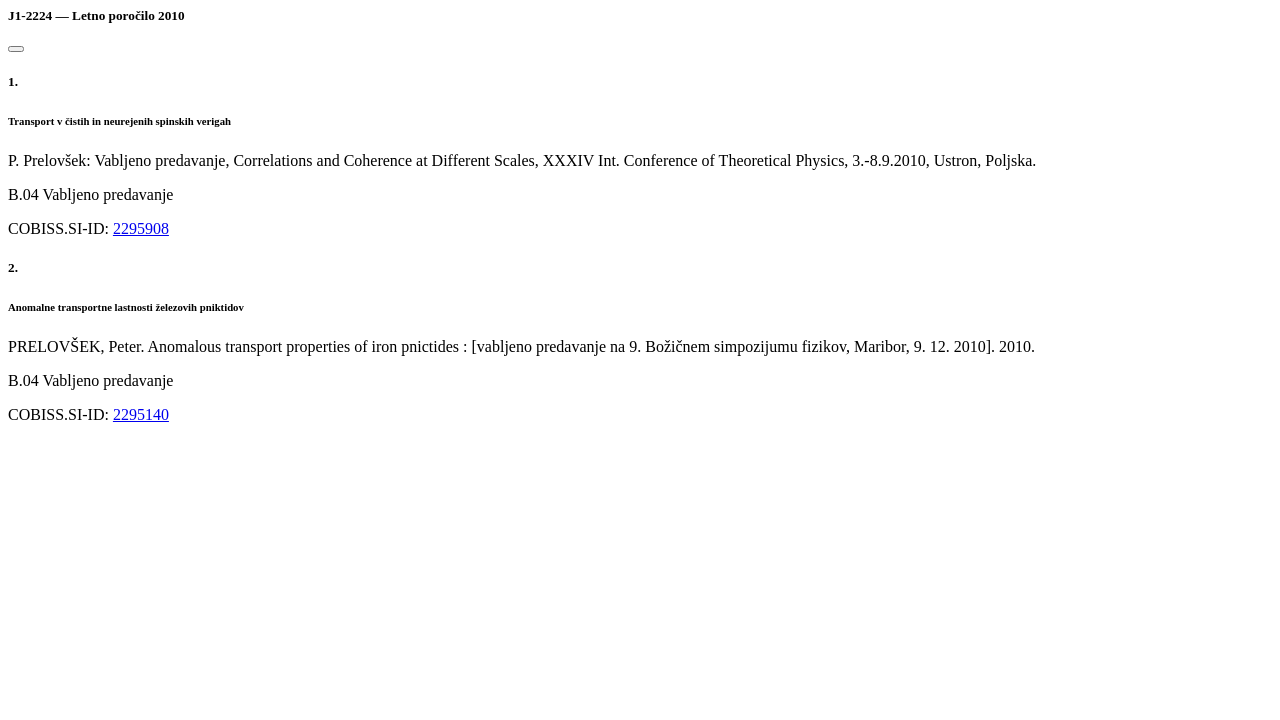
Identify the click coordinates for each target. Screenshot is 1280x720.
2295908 (141, 228)
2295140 (141, 414)
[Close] (16, 49)
